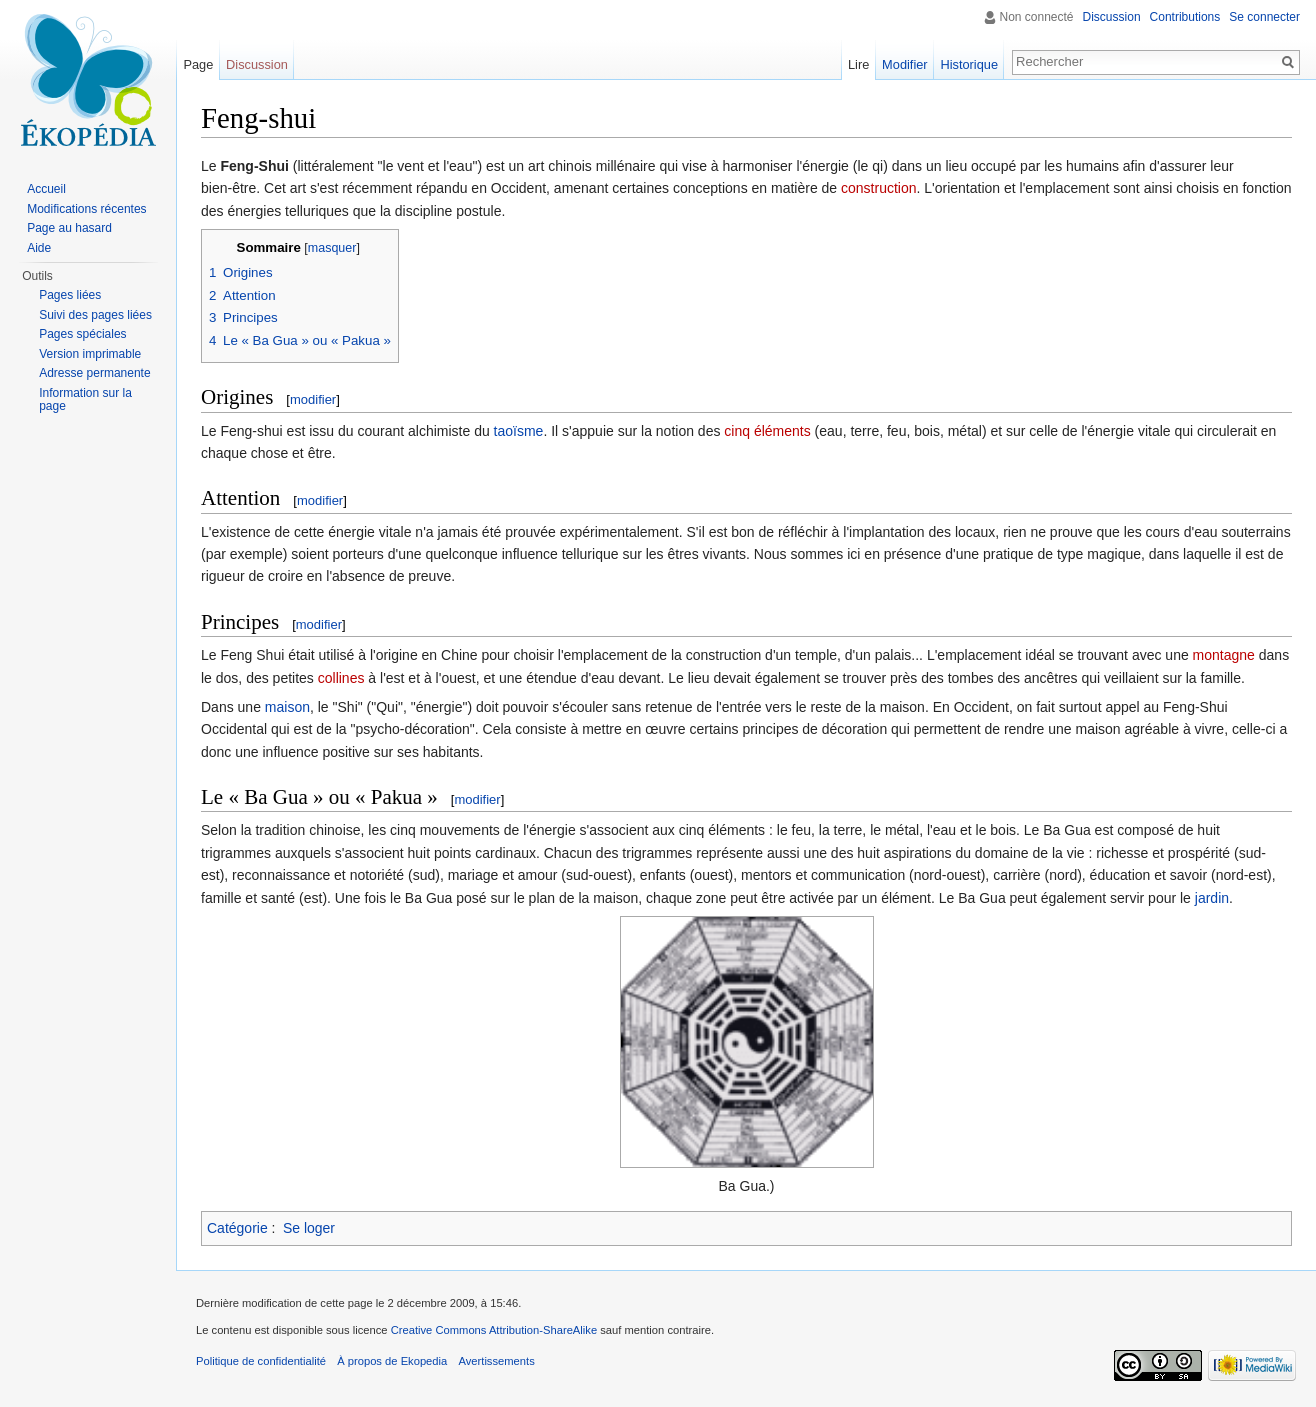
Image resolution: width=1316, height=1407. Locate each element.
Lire (858, 64)
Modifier (905, 64)
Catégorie (237, 1228)
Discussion (1112, 17)
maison (287, 707)
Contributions (1185, 17)
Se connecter (1264, 17)
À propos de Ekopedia (392, 1361)
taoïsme (519, 431)
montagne (1224, 655)
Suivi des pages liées (95, 315)
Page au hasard (69, 228)
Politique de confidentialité (261, 1361)
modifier (313, 399)
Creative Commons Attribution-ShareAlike (494, 1330)
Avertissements (496, 1361)
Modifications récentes (86, 209)
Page (198, 64)
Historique (969, 64)
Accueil (46, 189)
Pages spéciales (82, 334)
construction (878, 188)
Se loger (309, 1228)
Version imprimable (90, 354)
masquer (332, 248)
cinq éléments (767, 431)
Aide (39, 248)
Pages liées (70, 295)
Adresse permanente (94, 373)
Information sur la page (85, 400)
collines (341, 678)
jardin (1212, 898)
